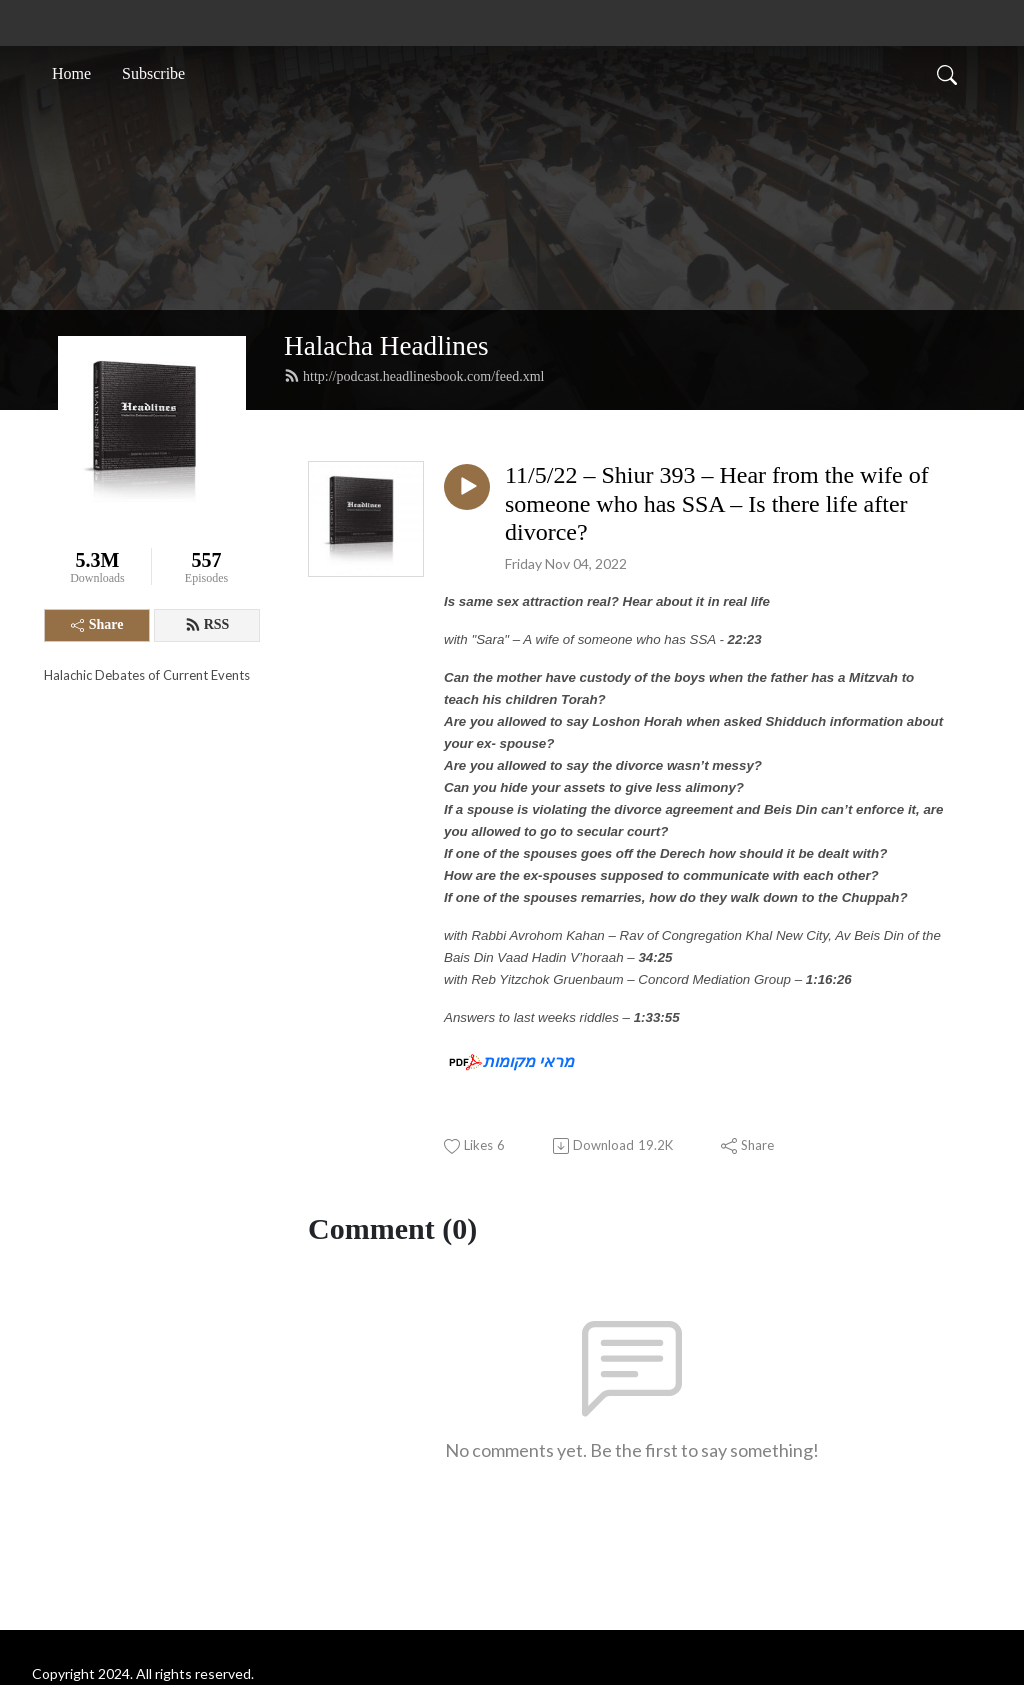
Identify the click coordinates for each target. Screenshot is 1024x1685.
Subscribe (153, 73)
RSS (207, 625)
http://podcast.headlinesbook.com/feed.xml (414, 376)
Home (71, 73)
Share (97, 624)
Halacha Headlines (386, 346)
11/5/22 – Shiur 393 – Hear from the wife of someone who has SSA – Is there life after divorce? (717, 504)
